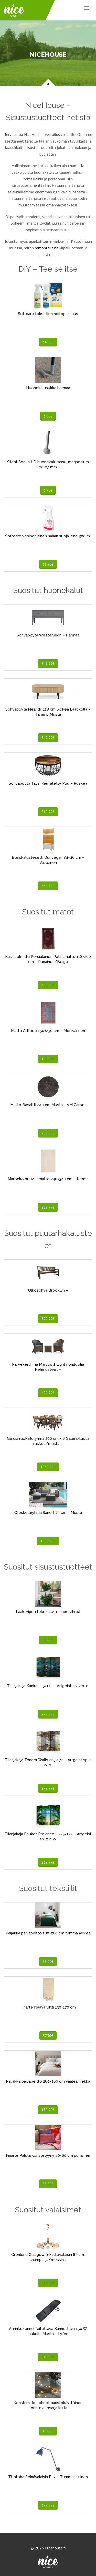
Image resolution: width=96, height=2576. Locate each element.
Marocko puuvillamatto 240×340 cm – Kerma (48, 1179)
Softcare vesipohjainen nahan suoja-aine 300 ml (48, 536)
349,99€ (48, 737)
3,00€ (48, 416)
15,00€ (48, 2431)
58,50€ (48, 2184)
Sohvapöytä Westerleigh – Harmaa (48, 635)
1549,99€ (48, 1467)
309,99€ (48, 985)
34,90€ (48, 342)
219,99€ (48, 811)
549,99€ (48, 663)
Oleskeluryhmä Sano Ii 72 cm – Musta (48, 1512)
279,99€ (48, 1714)
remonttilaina (46, 247)
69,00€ (48, 1640)
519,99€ (48, 2357)
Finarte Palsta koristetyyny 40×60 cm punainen (48, 2155)
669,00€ (48, 2283)
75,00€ (48, 1961)
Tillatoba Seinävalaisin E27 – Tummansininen (48, 2477)
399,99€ (48, 1318)
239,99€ (48, 1862)
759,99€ (48, 1133)
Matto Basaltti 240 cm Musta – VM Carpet (48, 1105)
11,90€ (48, 564)
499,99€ (48, 1392)
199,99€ (48, 1059)
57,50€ (48, 2035)
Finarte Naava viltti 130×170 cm (48, 2007)
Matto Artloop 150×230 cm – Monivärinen (48, 1030)
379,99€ (48, 2505)
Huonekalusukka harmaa (48, 388)
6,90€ (48, 490)
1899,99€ (48, 1541)
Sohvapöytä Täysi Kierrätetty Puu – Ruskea (48, 783)
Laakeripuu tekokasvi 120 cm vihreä (48, 1611)
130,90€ (48, 2109)
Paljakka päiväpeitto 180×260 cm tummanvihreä (48, 1933)
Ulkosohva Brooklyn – (48, 1290)
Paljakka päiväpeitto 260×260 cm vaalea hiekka (48, 2081)
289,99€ (48, 1207)
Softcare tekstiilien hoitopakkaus (48, 313)
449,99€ (48, 886)
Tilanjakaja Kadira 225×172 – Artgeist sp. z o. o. (48, 1686)
